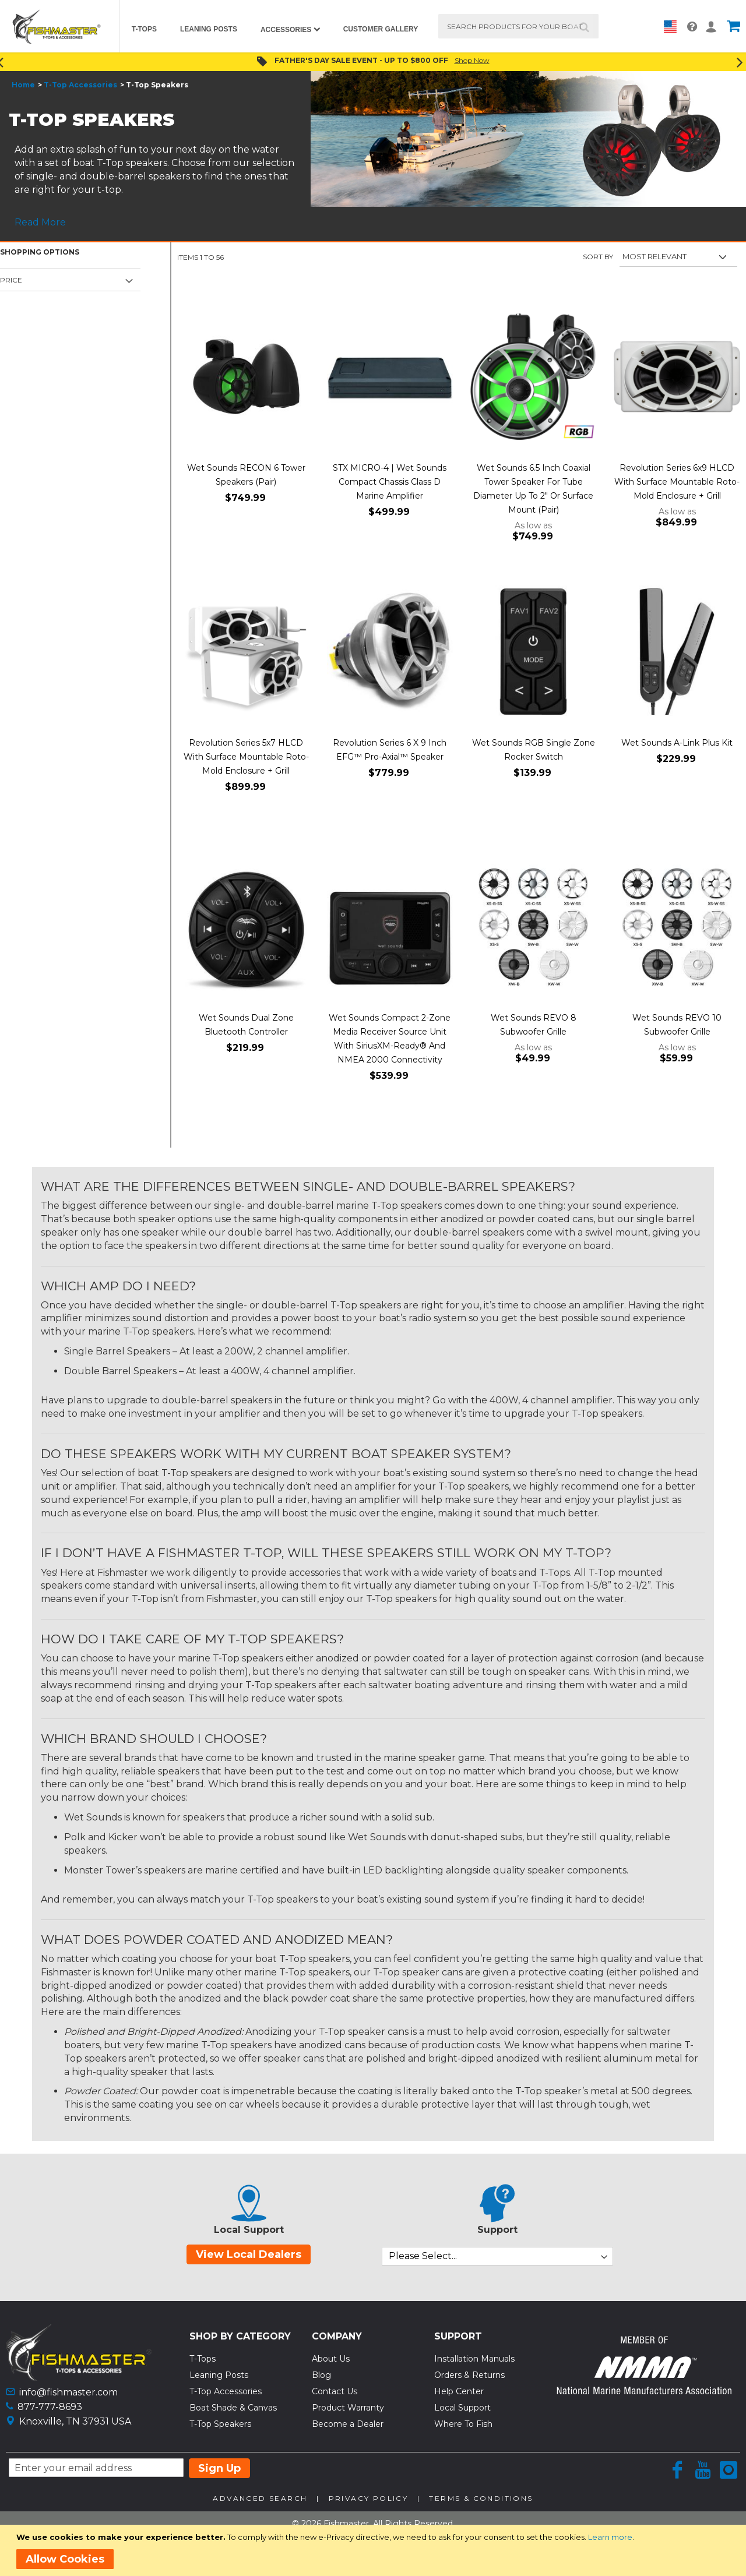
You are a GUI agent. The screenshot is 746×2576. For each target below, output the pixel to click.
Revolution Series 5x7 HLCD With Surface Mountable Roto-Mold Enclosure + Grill (246, 756)
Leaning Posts (218, 2375)
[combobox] (518, 26)
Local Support (462, 2407)
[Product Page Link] (246, 378)
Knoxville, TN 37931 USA (75, 2421)
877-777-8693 (49, 2406)
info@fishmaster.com (68, 2392)
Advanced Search (260, 2498)
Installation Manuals (474, 2358)
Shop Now (472, 60)
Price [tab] (11, 280)
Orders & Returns (469, 2375)
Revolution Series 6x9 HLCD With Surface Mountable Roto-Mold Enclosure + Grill (677, 482)
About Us (331, 2358)
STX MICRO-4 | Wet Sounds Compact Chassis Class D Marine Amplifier (389, 482)
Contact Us (334, 2391)
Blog (321, 2375)
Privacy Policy (369, 2498)
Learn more (610, 2537)
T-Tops (202, 2358)
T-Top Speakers (220, 2424)
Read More (40, 222)
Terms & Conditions (481, 2498)
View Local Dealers (248, 2254)
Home (23, 84)
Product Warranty (348, 2407)
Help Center (459, 2391)
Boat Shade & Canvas (233, 2407)
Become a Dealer (347, 2424)
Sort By (598, 256)
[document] (375, 2550)
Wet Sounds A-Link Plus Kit (677, 742)
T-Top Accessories (80, 84)
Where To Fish (463, 2424)
